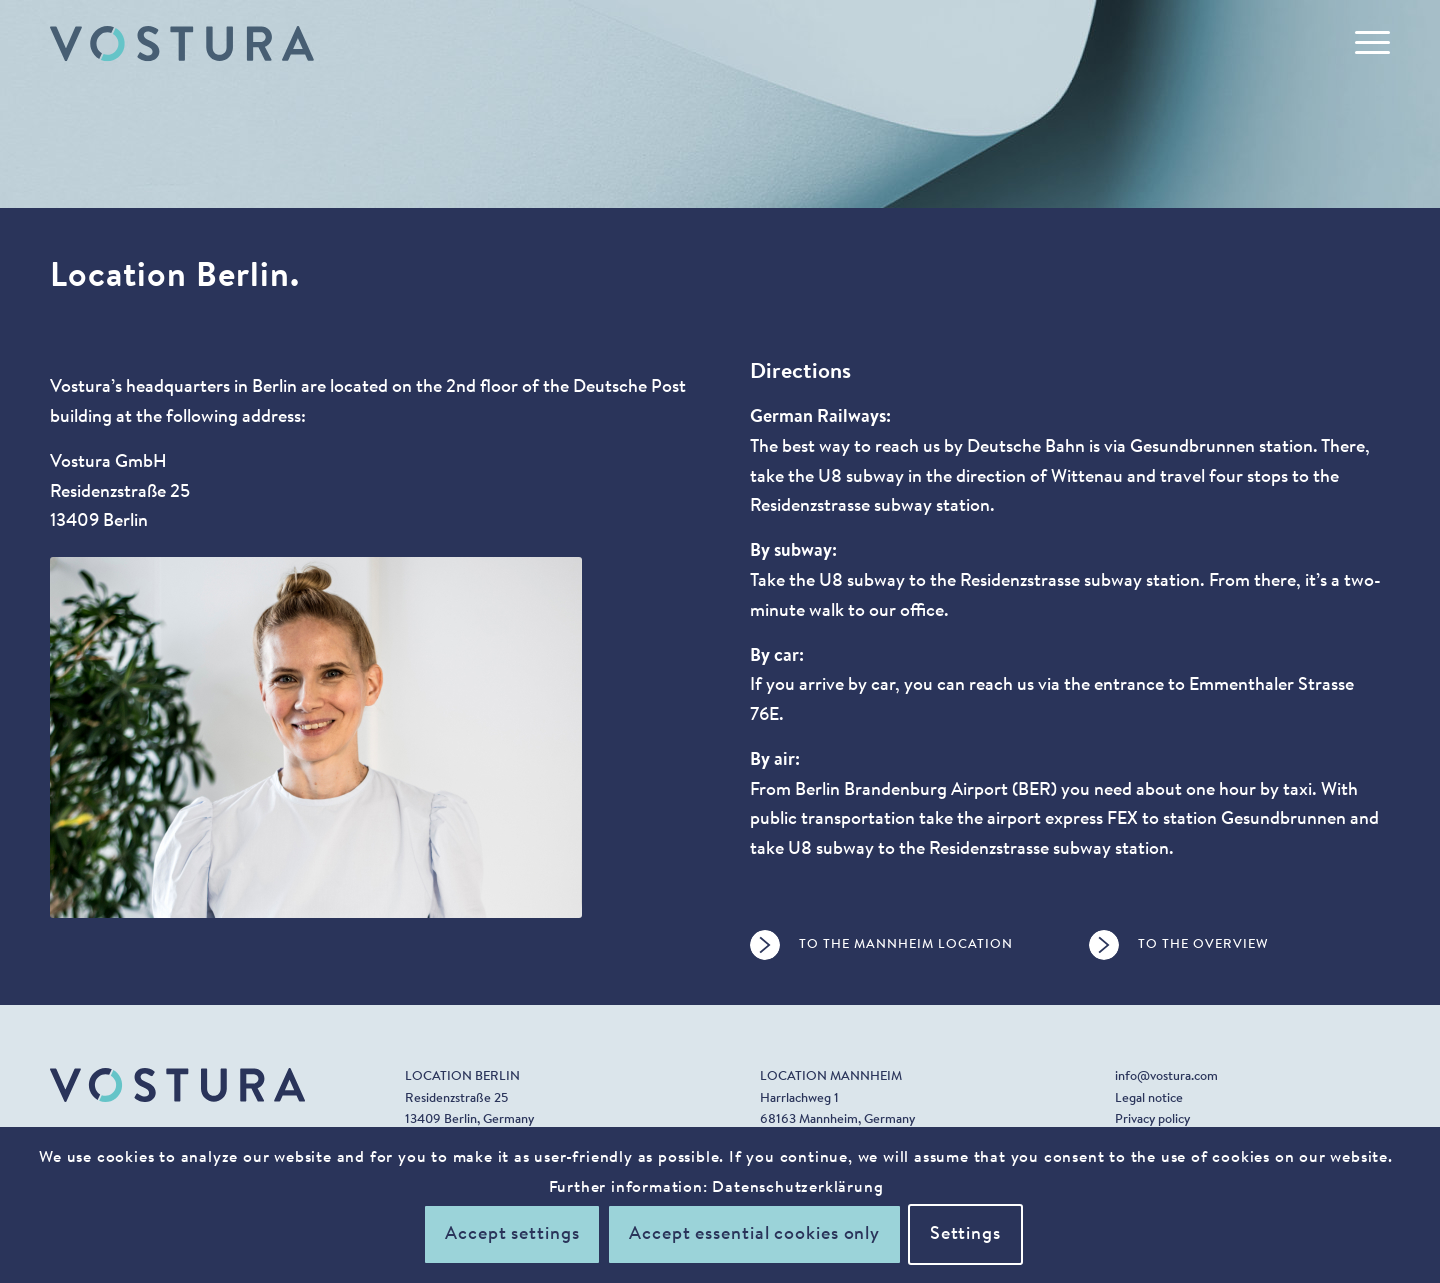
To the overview (1203, 944)
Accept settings (512, 1234)
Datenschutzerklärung (797, 1188)
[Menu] (1366, 44)
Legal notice (1149, 1098)
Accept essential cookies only (754, 1234)
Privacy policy (1152, 1119)
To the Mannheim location (906, 944)
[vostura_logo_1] (182, 44)
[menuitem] (1366, 44)
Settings (965, 1234)
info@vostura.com (1166, 1076)
